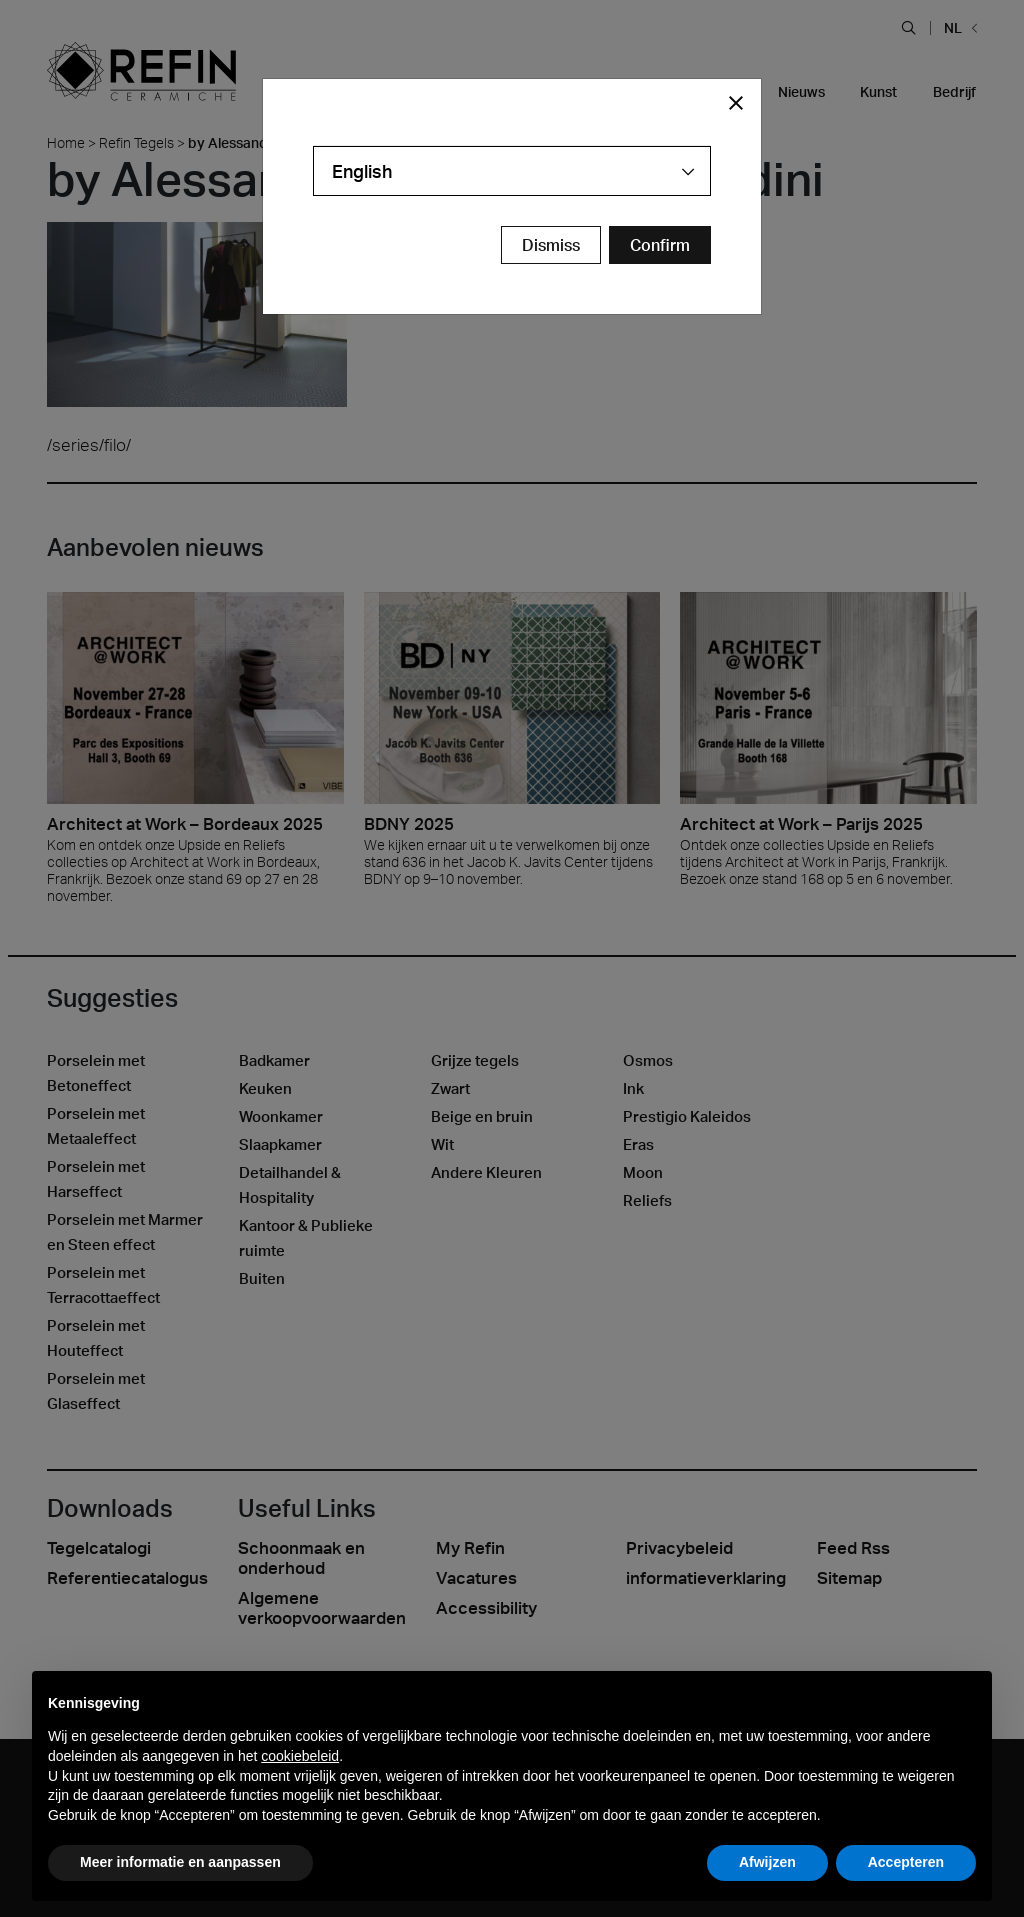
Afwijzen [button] (767, 1862)
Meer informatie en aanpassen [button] (180, 1862)
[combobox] (512, 171)
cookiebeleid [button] (300, 1756)
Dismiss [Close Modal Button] (551, 245)
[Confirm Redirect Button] (660, 245)
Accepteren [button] (906, 1862)
